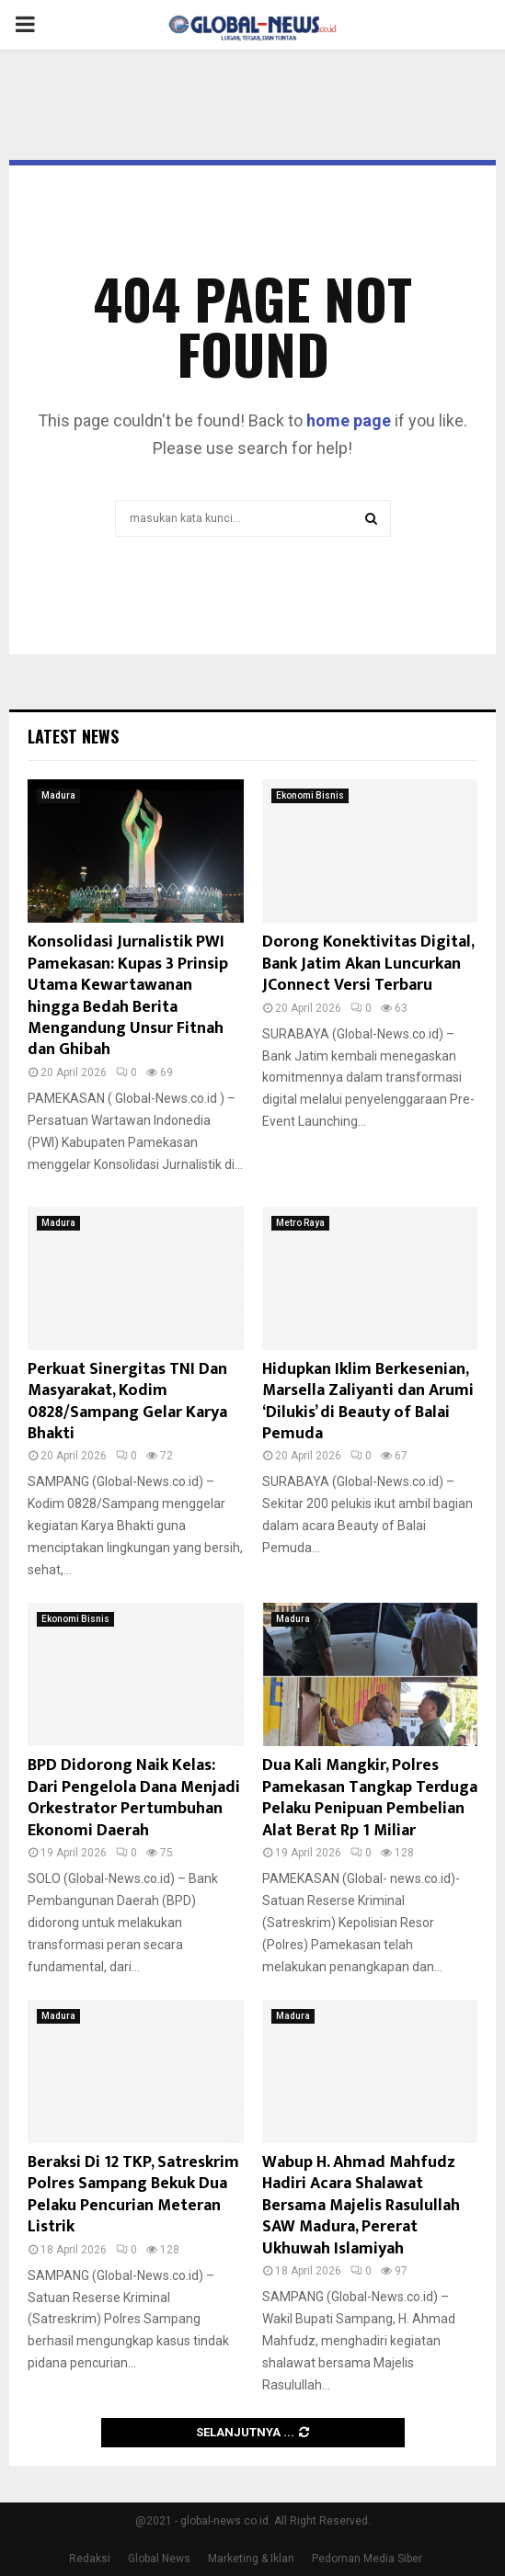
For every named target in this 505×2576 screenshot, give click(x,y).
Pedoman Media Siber (367, 2558)
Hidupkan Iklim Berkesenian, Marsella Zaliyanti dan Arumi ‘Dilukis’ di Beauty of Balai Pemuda (368, 1401)
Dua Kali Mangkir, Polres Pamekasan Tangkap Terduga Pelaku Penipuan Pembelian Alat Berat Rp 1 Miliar (369, 1798)
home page (348, 420)
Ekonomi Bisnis (310, 795)
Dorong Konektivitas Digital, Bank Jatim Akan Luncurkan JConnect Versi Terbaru (368, 963)
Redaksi (89, 2558)
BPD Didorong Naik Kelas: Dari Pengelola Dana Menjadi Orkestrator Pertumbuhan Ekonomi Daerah (134, 1798)
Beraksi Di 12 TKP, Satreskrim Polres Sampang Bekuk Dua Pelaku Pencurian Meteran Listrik (133, 2195)
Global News (159, 2558)
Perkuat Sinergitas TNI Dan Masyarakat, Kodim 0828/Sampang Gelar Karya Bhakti (127, 1401)
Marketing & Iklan (251, 2558)
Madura (58, 795)
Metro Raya (300, 1223)
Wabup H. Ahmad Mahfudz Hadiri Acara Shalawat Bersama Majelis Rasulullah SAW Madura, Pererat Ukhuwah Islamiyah (361, 2206)
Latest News (73, 736)
